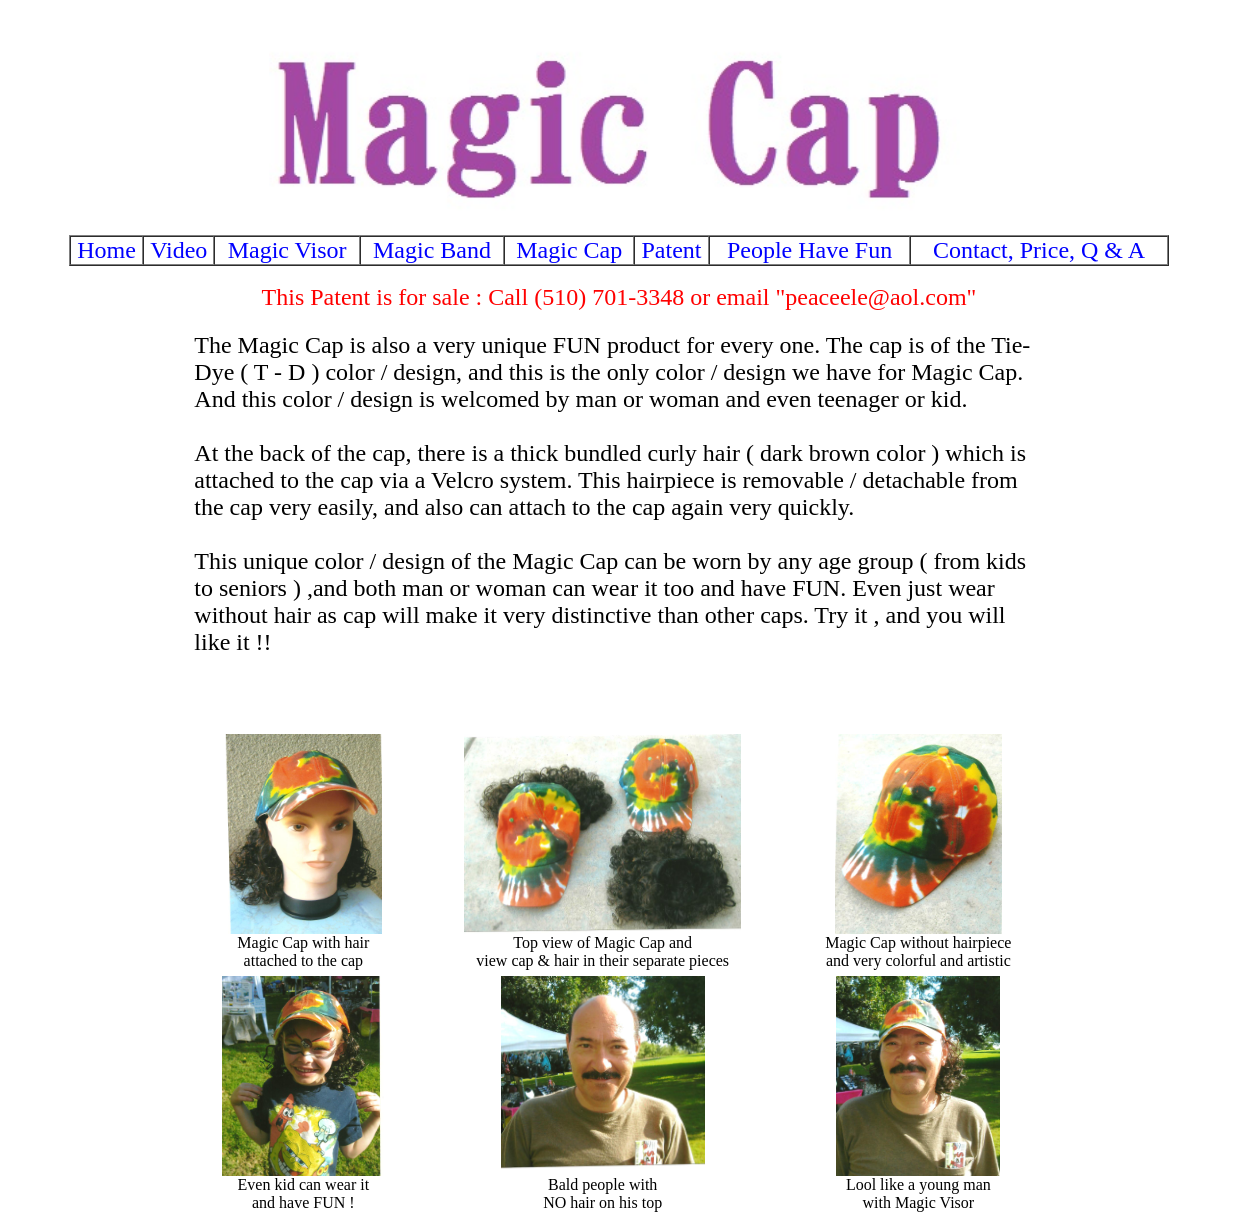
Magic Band (432, 250)
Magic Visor (287, 250)
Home (106, 250)
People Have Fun (809, 250)
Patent (672, 250)
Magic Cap (569, 250)
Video (178, 250)
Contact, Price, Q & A (1039, 250)
